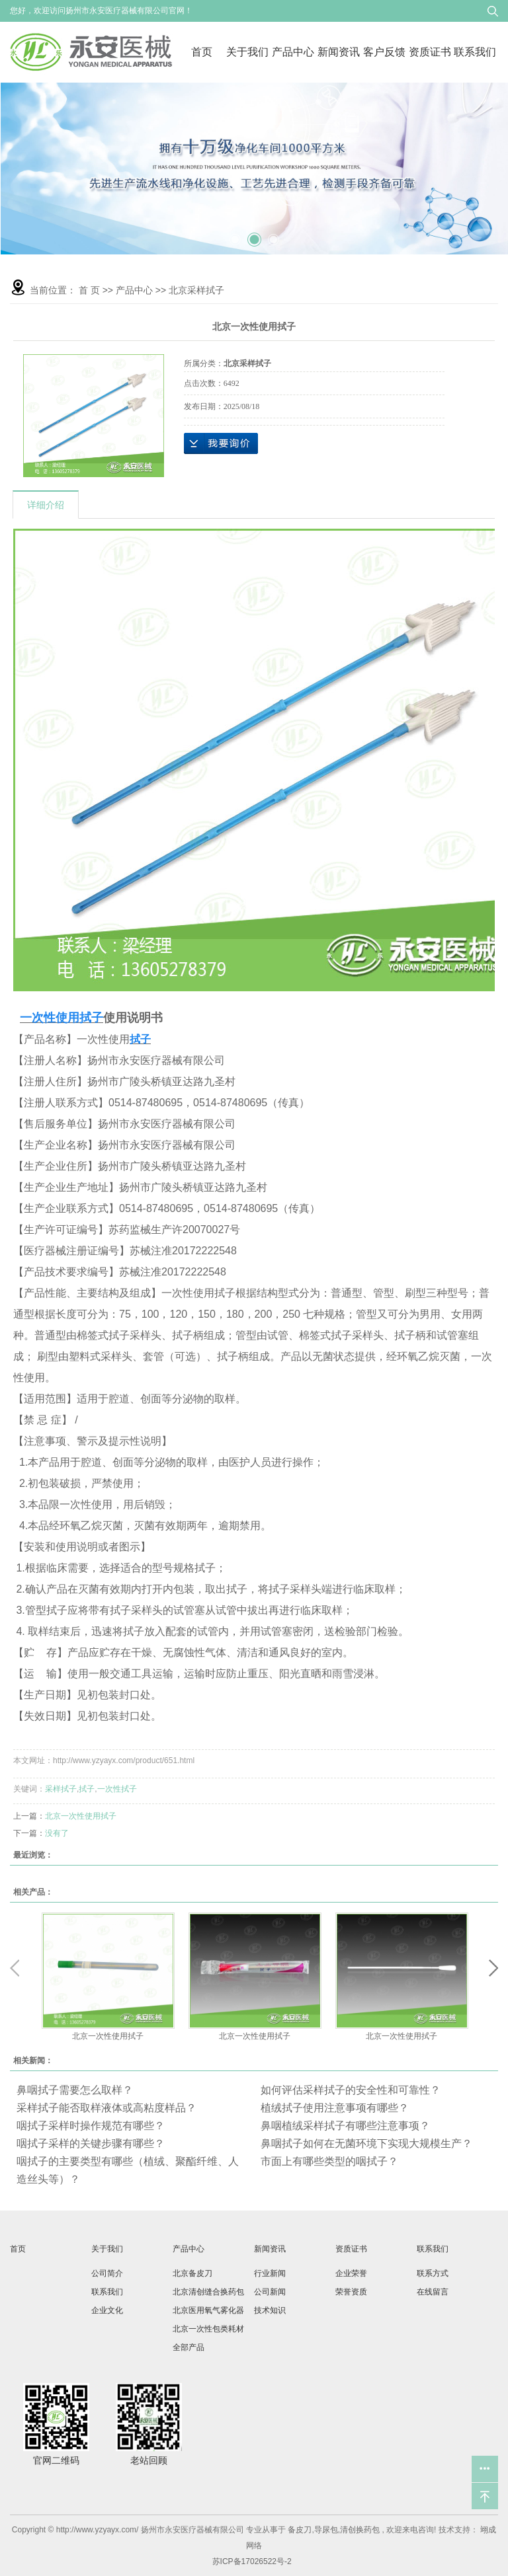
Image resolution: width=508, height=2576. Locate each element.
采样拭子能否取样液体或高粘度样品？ (106, 2107)
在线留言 (432, 2291)
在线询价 (221, 443)
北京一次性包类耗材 (208, 2328)
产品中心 (293, 51)
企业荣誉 (351, 2273)
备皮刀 (300, 2529)
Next (493, 1968)
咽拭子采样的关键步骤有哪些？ (91, 2143)
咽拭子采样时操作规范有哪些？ (91, 2125)
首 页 (89, 290)
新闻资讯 (339, 51)
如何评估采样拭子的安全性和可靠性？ (351, 2090)
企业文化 (107, 2310)
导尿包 (326, 2529)
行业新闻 (270, 2273)
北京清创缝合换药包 (208, 2291)
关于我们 (247, 51)
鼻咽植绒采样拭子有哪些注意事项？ (345, 2125)
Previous (14, 1968)
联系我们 (475, 51)
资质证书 (430, 51)
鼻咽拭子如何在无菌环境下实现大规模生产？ (366, 2143)
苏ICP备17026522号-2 (252, 2561)
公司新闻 (270, 2291)
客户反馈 (384, 51)
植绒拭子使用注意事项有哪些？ (335, 2107)
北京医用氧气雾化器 (208, 2310)
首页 (201, 51)
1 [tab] (235, 234)
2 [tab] (254, 233)
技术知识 (270, 2310)
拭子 (87, 1789)
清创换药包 (360, 2529)
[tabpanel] (254, 168)
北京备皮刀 (192, 2273)
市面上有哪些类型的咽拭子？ (329, 2161)
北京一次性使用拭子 (80, 1816)
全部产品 (188, 2347)
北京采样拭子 (196, 290)
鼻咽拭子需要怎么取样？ (75, 2090)
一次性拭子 (117, 1789)
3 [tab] (273, 234)
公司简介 (107, 2273)
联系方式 (432, 2273)
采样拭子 (61, 1789)
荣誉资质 (351, 2291)
